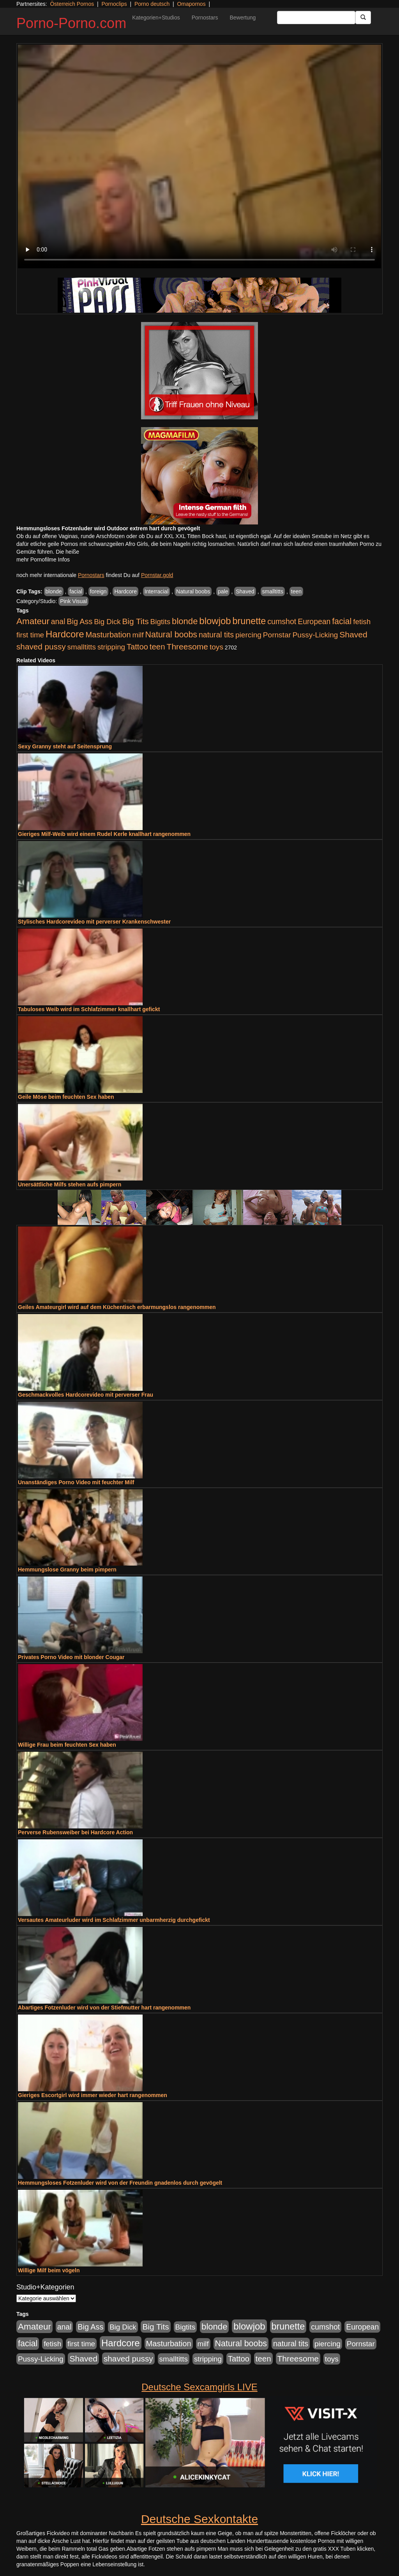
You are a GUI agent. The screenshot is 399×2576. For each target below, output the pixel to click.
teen (296, 591)
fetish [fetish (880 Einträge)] (362, 622)
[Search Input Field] (316, 17)
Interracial (156, 591)
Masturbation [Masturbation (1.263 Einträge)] (108, 634)
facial (75, 591)
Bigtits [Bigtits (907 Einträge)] (160, 622)
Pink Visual (73, 601)
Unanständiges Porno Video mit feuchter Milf (76, 1482)
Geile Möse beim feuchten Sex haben (66, 1097)
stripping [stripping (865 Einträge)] (111, 647)
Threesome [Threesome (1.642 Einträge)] (187, 646)
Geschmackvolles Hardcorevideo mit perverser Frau (85, 1395)
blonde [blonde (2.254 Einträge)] (185, 621)
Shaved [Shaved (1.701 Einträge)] (353, 634)
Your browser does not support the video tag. (199, 156)
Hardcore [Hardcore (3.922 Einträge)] (65, 634)
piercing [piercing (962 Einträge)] (248, 635)
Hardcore (125, 591)
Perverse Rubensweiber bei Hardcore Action (75, 1832)
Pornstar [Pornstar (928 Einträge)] (277, 635)
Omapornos (191, 4)
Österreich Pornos (72, 4)
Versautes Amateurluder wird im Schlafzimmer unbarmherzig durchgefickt (114, 1920)
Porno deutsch (151, 4)
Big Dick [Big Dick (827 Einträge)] (107, 622)
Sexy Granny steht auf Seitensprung (65, 746)
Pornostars (205, 17)
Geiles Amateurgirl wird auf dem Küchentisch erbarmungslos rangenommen (117, 1307)
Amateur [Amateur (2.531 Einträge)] (32, 621)
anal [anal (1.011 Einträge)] (58, 621)
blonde (54, 591)
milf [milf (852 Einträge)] (138, 635)
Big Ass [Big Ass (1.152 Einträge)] (79, 621)
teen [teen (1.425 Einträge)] (157, 646)
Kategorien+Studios (156, 17)
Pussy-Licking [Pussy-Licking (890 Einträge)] (315, 635)
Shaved (245, 591)
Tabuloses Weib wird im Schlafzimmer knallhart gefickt (89, 1009)
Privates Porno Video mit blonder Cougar (71, 1657)
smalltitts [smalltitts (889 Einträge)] (81, 647)
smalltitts (272, 591)
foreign (98, 591)
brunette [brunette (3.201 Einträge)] (249, 621)
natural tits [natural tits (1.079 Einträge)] (216, 634)
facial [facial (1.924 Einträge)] (341, 621)
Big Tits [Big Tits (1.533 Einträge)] (135, 621)
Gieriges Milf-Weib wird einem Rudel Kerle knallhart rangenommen (104, 834)
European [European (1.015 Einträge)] (314, 621)
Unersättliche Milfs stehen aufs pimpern (69, 1184)
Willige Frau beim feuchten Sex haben (67, 1745)
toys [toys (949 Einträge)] (216, 647)
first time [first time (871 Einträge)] (30, 635)
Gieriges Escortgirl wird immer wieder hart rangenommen (92, 2095)
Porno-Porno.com (71, 23)
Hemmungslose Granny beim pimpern (67, 1569)
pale (223, 591)
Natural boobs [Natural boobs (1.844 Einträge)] (171, 634)
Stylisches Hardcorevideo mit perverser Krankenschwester (94, 921)
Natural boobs (193, 591)
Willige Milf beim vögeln (49, 2270)
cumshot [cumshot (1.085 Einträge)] (281, 621)
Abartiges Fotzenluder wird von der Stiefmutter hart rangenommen (104, 2007)
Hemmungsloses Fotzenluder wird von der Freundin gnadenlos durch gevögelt (120, 2183)
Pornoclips (114, 4)
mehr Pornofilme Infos (43, 559)
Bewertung (243, 17)
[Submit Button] (363, 17)
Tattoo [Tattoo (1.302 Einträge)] (137, 646)
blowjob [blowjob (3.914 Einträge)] (215, 621)
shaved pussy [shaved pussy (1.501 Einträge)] (41, 646)
